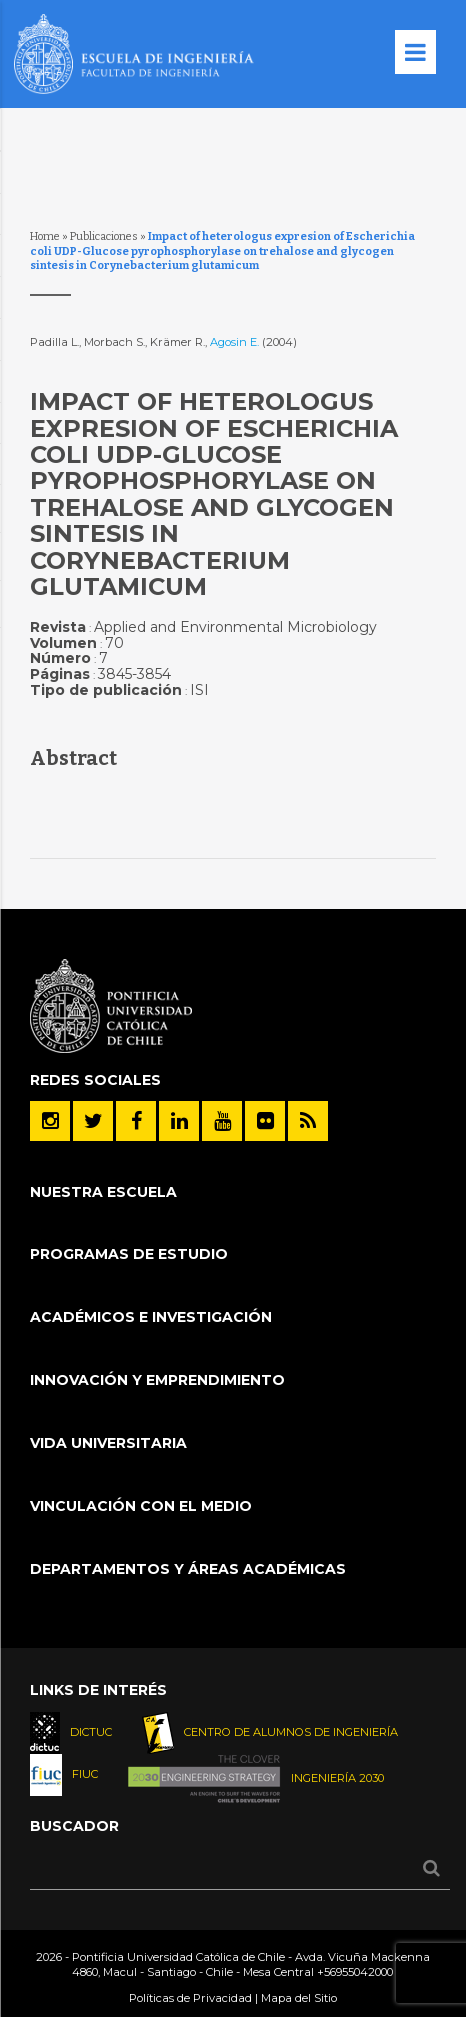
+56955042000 (355, 1972)
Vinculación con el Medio (141, 1506)
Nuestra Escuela (103, 1192)
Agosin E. (236, 342)
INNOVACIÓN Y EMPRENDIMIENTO (157, 1380)
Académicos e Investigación (151, 1317)
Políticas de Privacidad (190, 1998)
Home (45, 236)
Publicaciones (104, 236)
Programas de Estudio (129, 1254)
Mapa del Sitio (299, 1998)
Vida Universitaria (108, 1443)
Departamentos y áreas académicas (188, 1569)
